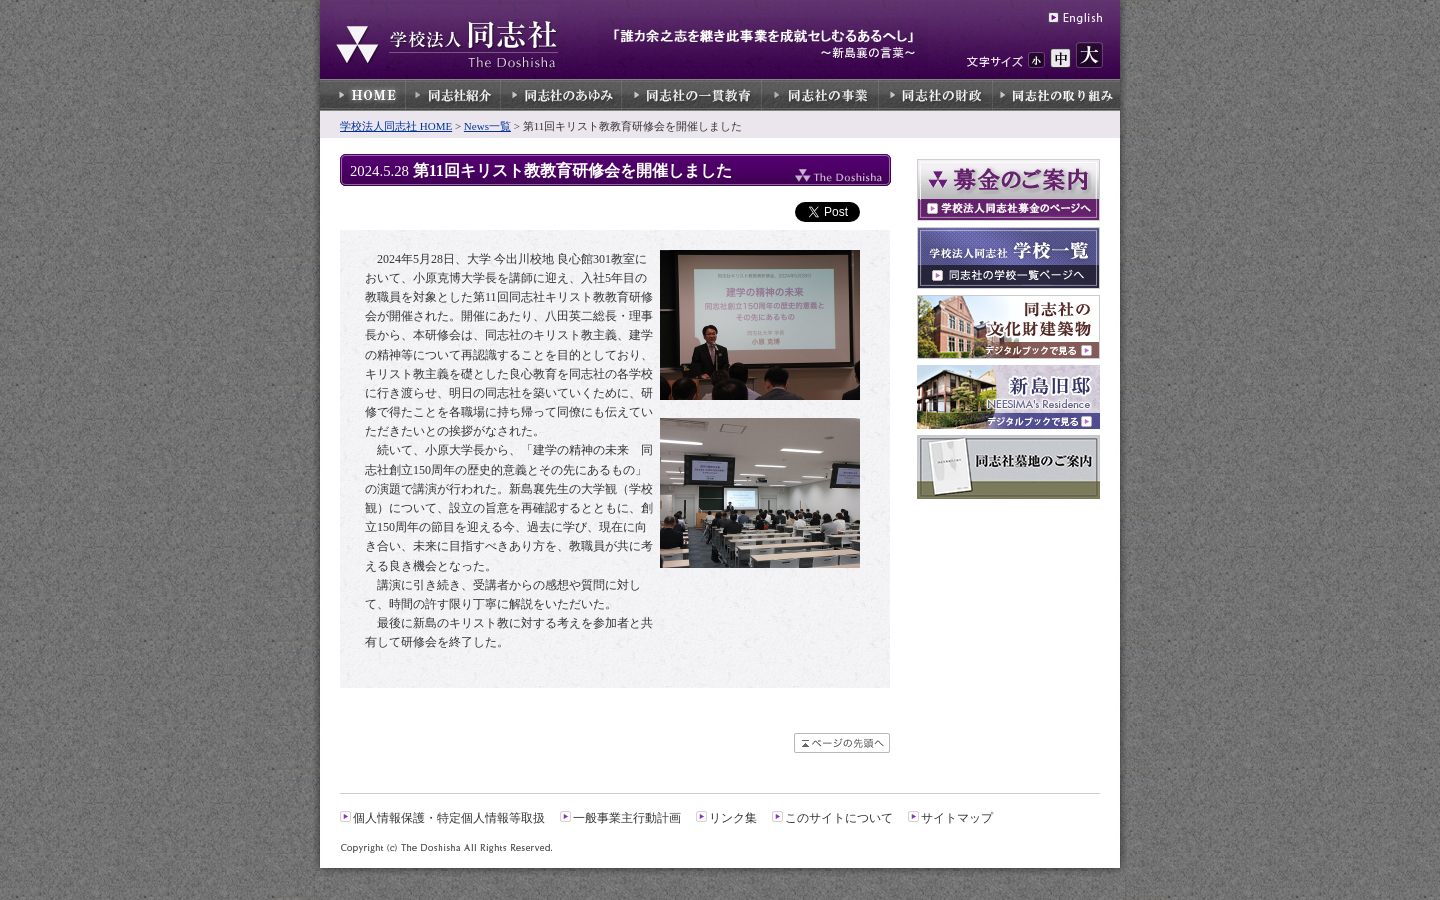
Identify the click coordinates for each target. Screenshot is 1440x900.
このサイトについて (839, 818)
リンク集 (733, 818)
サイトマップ (957, 818)
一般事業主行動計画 (627, 818)
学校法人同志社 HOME (396, 126)
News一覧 (487, 126)
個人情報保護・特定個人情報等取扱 (449, 818)
